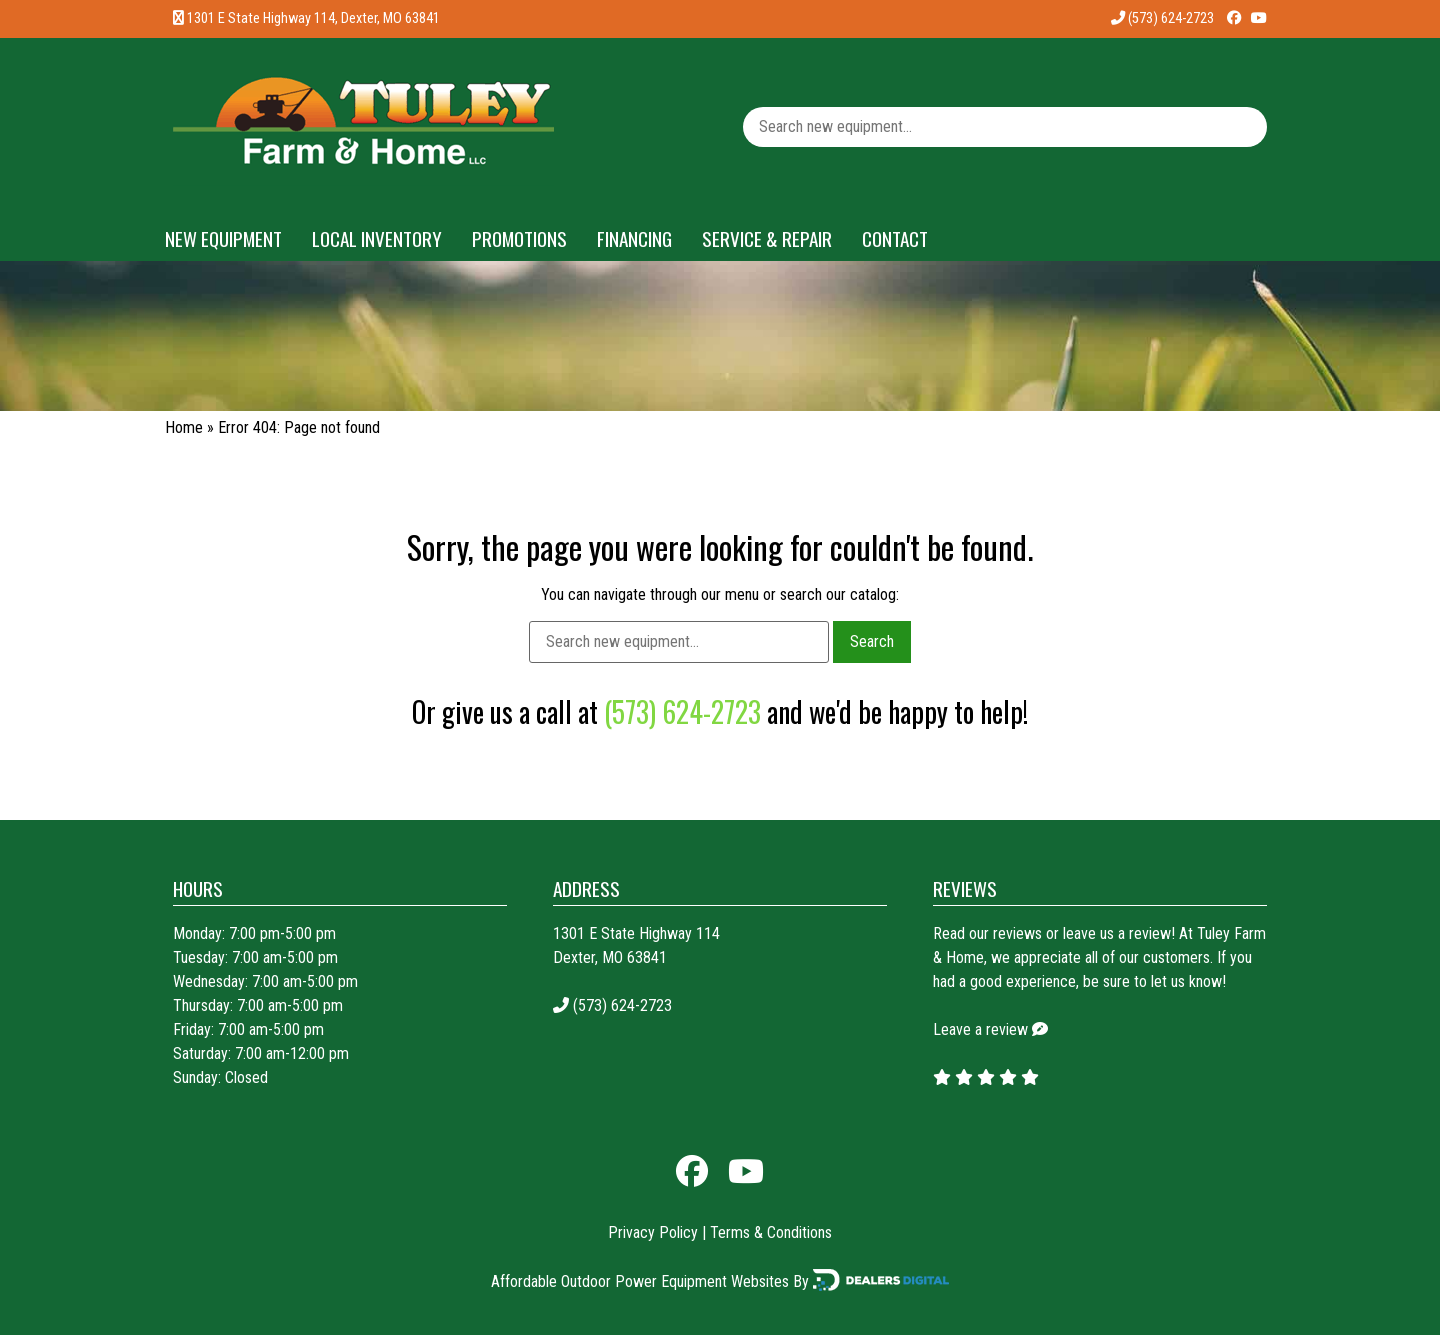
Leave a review (980, 1029)
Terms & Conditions (771, 1232)
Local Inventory (377, 238)
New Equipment (223, 238)
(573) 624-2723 (1162, 18)
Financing (634, 238)
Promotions (519, 238)
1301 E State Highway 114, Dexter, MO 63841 (313, 18)
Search (872, 641)
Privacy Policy (653, 1232)
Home (184, 427)
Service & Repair (767, 238)
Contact (895, 238)
